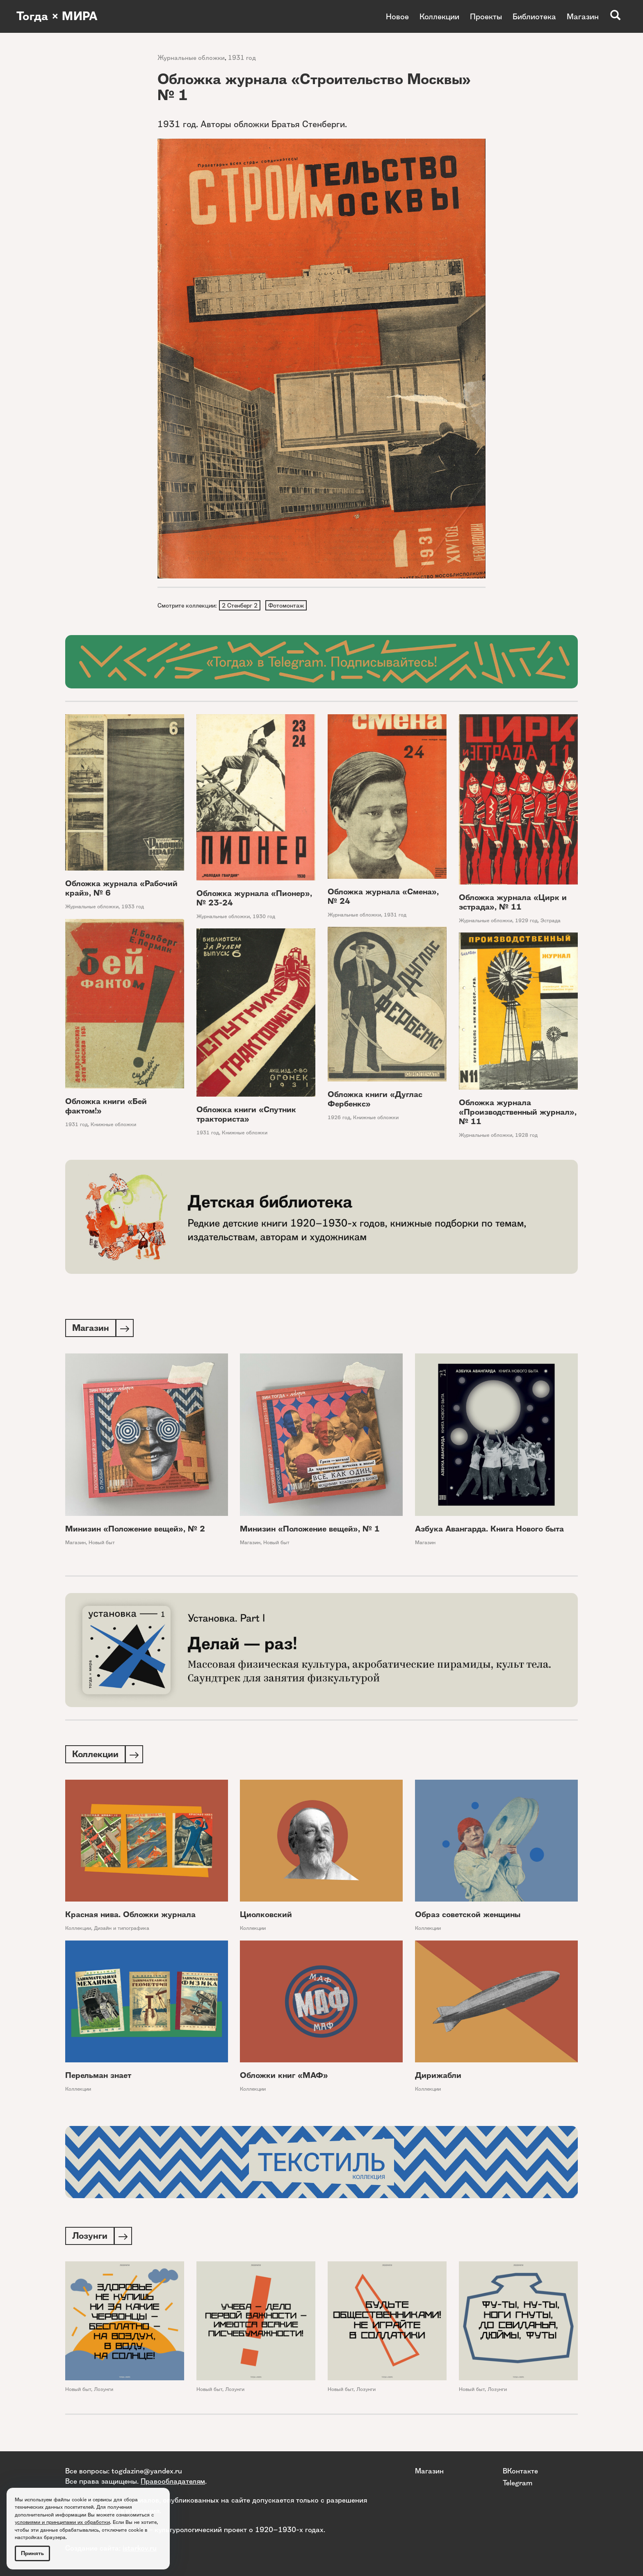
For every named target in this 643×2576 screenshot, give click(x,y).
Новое (397, 16)
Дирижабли (438, 2078)
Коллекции (439, 16)
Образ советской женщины (467, 1917)
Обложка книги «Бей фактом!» (106, 1107)
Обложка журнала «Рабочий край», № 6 (121, 889)
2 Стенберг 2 (240, 605)
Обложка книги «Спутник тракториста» (246, 1115)
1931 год (242, 57)
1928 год (526, 1136)
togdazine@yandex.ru (147, 2470)
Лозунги (103, 2392)
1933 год (132, 907)
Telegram (517, 2482)
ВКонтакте (520, 2470)
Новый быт (102, 1544)
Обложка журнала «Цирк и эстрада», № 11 (513, 903)
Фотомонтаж (287, 605)
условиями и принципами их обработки (62, 2522)
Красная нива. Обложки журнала (130, 1917)
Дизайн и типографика (121, 1930)
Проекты (486, 16)
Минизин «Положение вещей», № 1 (310, 1530)
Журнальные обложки (191, 57)
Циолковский (266, 1917)
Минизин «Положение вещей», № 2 (135, 1530)
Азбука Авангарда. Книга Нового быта (489, 1530)
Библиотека (534, 16)
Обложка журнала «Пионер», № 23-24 (254, 899)
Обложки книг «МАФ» (284, 2078)
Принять (32, 2553)
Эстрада (550, 921)
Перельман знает (98, 2078)
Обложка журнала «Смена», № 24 (383, 897)
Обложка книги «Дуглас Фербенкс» (375, 1100)
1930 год (264, 917)
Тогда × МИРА (58, 16)
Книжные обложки (113, 1125)
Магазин (583, 16)
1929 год (526, 921)
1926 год (339, 1118)
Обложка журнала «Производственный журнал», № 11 (518, 1113)
